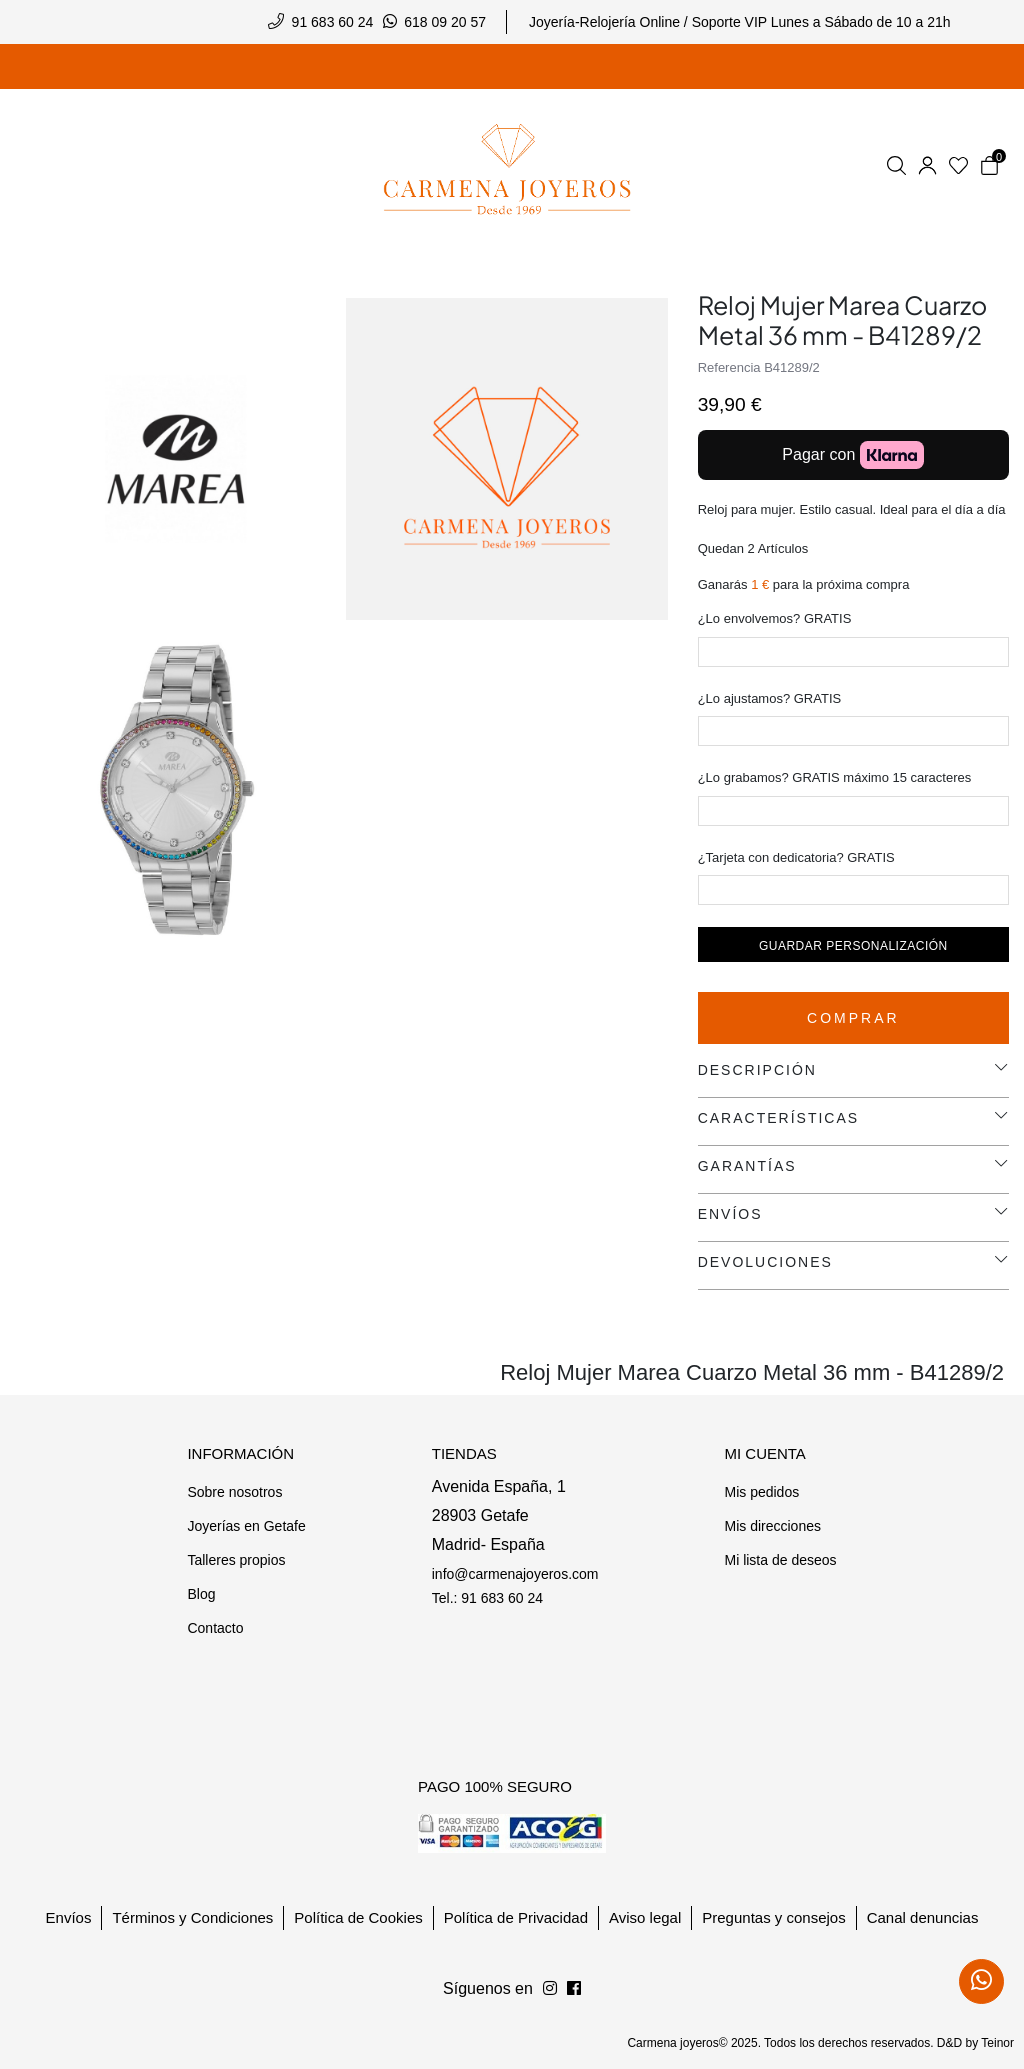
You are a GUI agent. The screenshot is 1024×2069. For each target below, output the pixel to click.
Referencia (729, 367)
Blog (201, 1594)
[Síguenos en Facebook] (550, 1989)
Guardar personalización (853, 946)
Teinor (997, 2043)
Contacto (215, 1628)
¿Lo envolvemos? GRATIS (775, 618)
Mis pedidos (761, 1492)
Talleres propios (236, 1560)
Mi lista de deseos (780, 1560)
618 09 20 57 (445, 22)
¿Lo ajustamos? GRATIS (770, 698)
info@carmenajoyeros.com (515, 1574)
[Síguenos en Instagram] (574, 1989)
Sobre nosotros (234, 1492)
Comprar (853, 1018)
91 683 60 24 (333, 22)
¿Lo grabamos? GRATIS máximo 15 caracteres (835, 777)
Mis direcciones (772, 1526)
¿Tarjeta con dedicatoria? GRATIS (796, 857)
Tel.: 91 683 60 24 (487, 1598)
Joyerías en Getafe (246, 1526)
